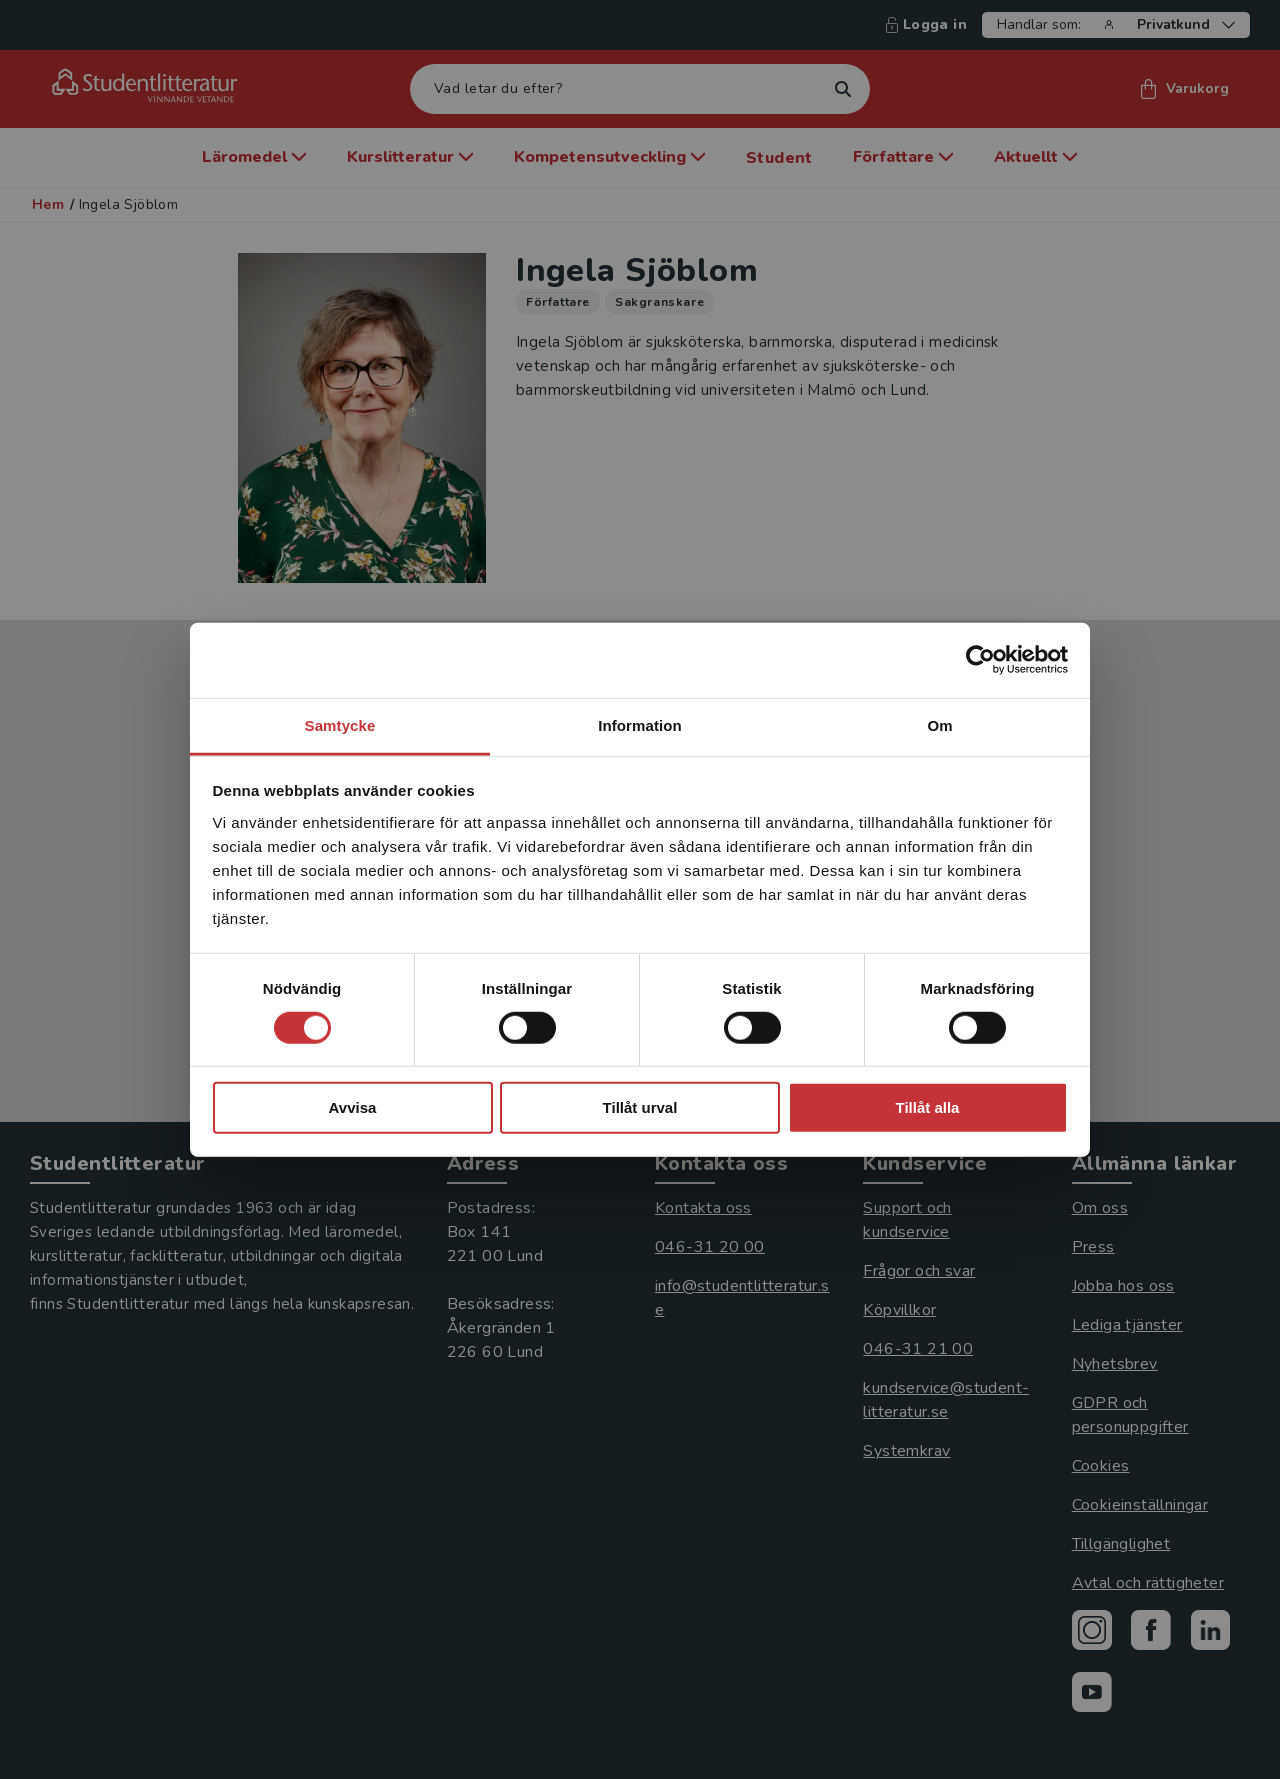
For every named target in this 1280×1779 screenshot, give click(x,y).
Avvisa (353, 1107)
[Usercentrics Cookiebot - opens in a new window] (980, 660)
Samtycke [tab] (340, 724)
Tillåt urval (640, 1107)
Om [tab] (939, 724)
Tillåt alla (928, 1107)
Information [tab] (640, 724)
